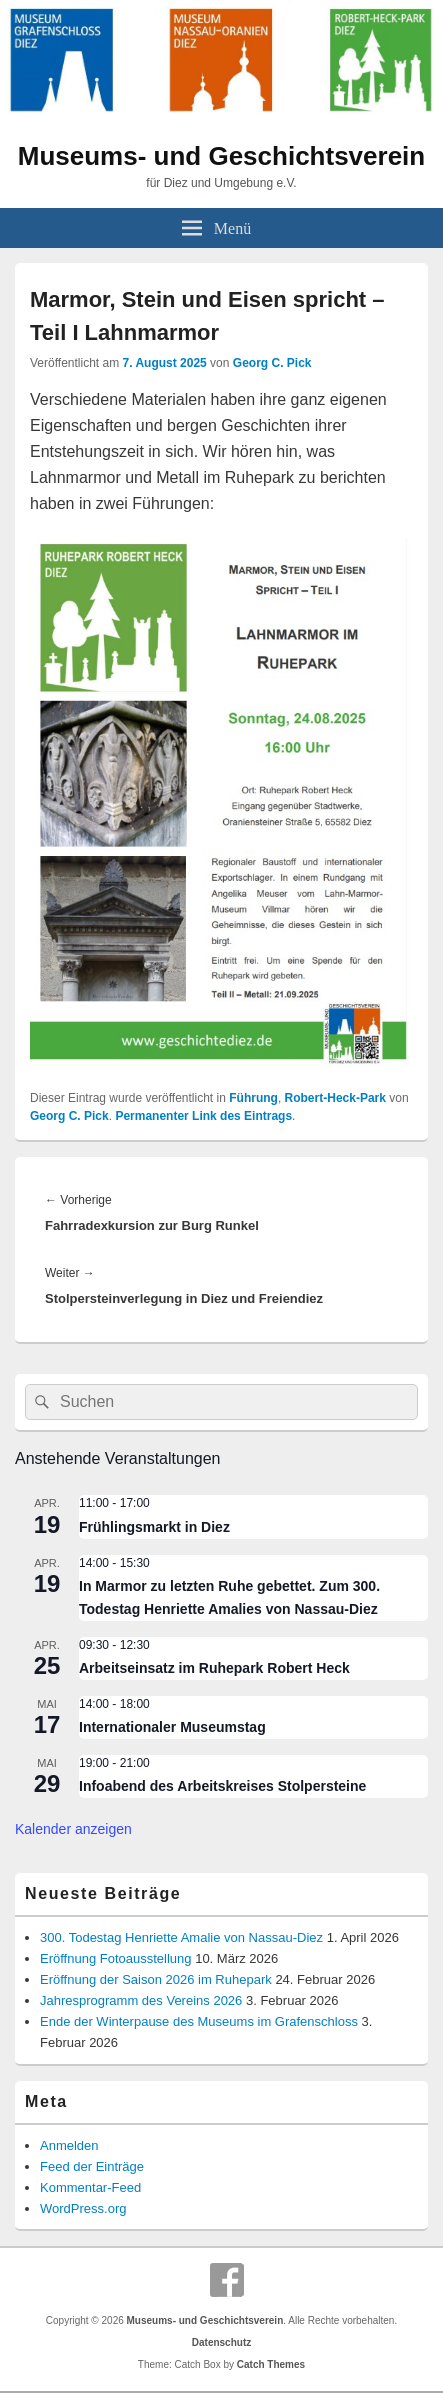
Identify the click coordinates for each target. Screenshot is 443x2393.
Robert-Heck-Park (335, 1098)
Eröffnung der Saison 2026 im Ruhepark (156, 1979)
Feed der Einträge (92, 2166)
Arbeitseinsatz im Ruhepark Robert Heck (214, 1668)
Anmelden (69, 2145)
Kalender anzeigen (73, 1829)
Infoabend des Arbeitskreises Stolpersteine (222, 1786)
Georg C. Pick (272, 363)
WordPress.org (83, 2208)
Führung (253, 1098)
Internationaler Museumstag (172, 1727)
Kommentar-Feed (90, 2187)
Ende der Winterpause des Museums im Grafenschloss (199, 2021)
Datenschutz (221, 2342)
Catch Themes (271, 2364)
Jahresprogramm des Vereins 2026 (141, 2000)
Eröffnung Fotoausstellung (116, 1958)
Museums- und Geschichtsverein (221, 156)
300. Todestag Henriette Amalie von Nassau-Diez (181, 1937)
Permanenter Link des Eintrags (203, 1116)
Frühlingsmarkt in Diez (154, 1527)
